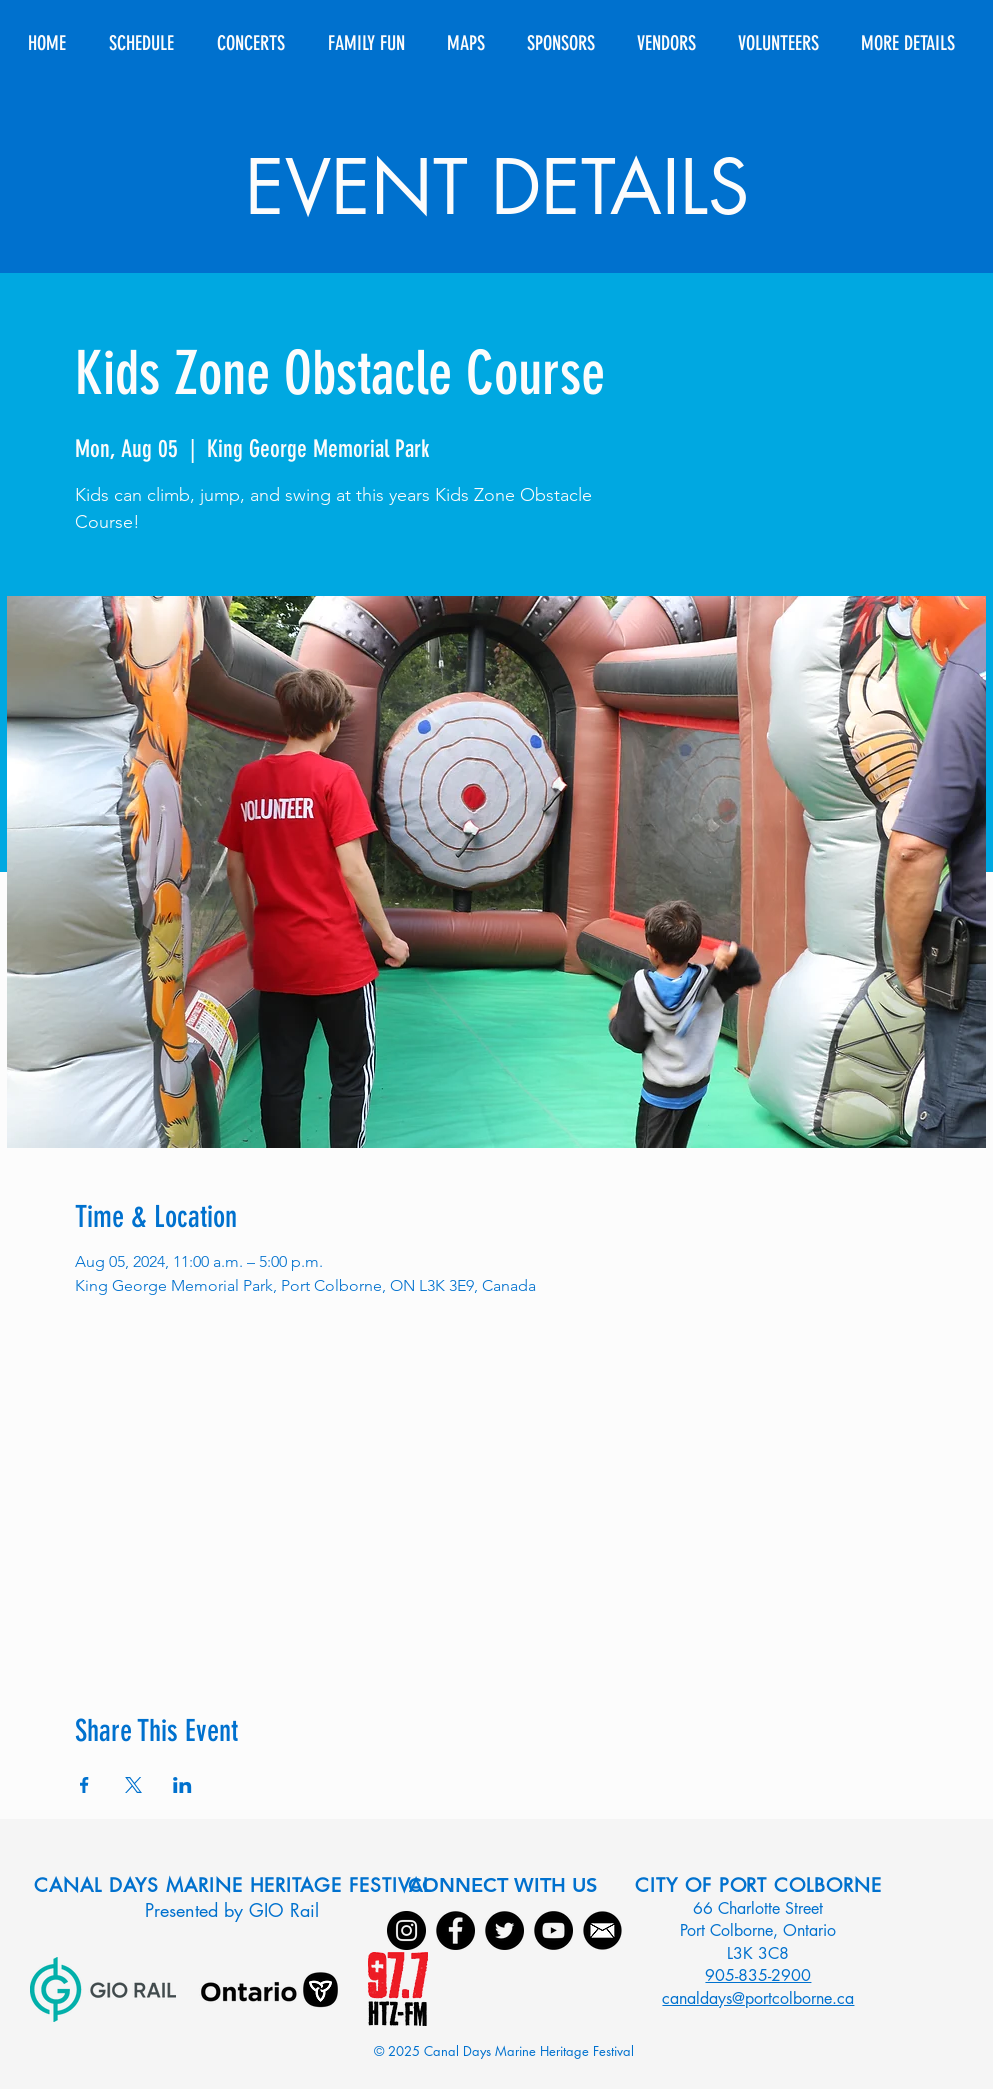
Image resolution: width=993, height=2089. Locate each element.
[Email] (602, 1930)
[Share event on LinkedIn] (182, 1785)
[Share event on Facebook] (84, 1785)
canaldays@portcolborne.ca (758, 1998)
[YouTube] (553, 1930)
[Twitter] (504, 1930)
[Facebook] (455, 1930)
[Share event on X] (133, 1785)
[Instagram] (406, 1930)
